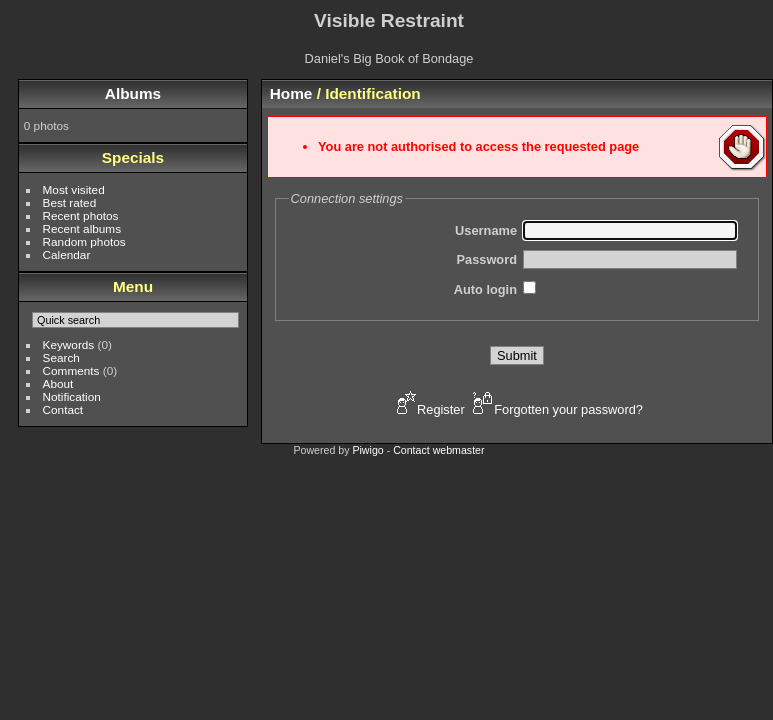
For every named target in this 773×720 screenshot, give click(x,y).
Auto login (485, 289)
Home (291, 93)
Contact (63, 409)
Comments (71, 370)
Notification (72, 396)
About (58, 383)
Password (487, 259)
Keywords (69, 344)
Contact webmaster (438, 450)
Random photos (84, 241)
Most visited (74, 189)
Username (486, 230)
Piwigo (367, 450)
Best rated (70, 202)
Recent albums (82, 228)
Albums (133, 93)
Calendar (67, 254)
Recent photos (81, 215)
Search (61, 357)
